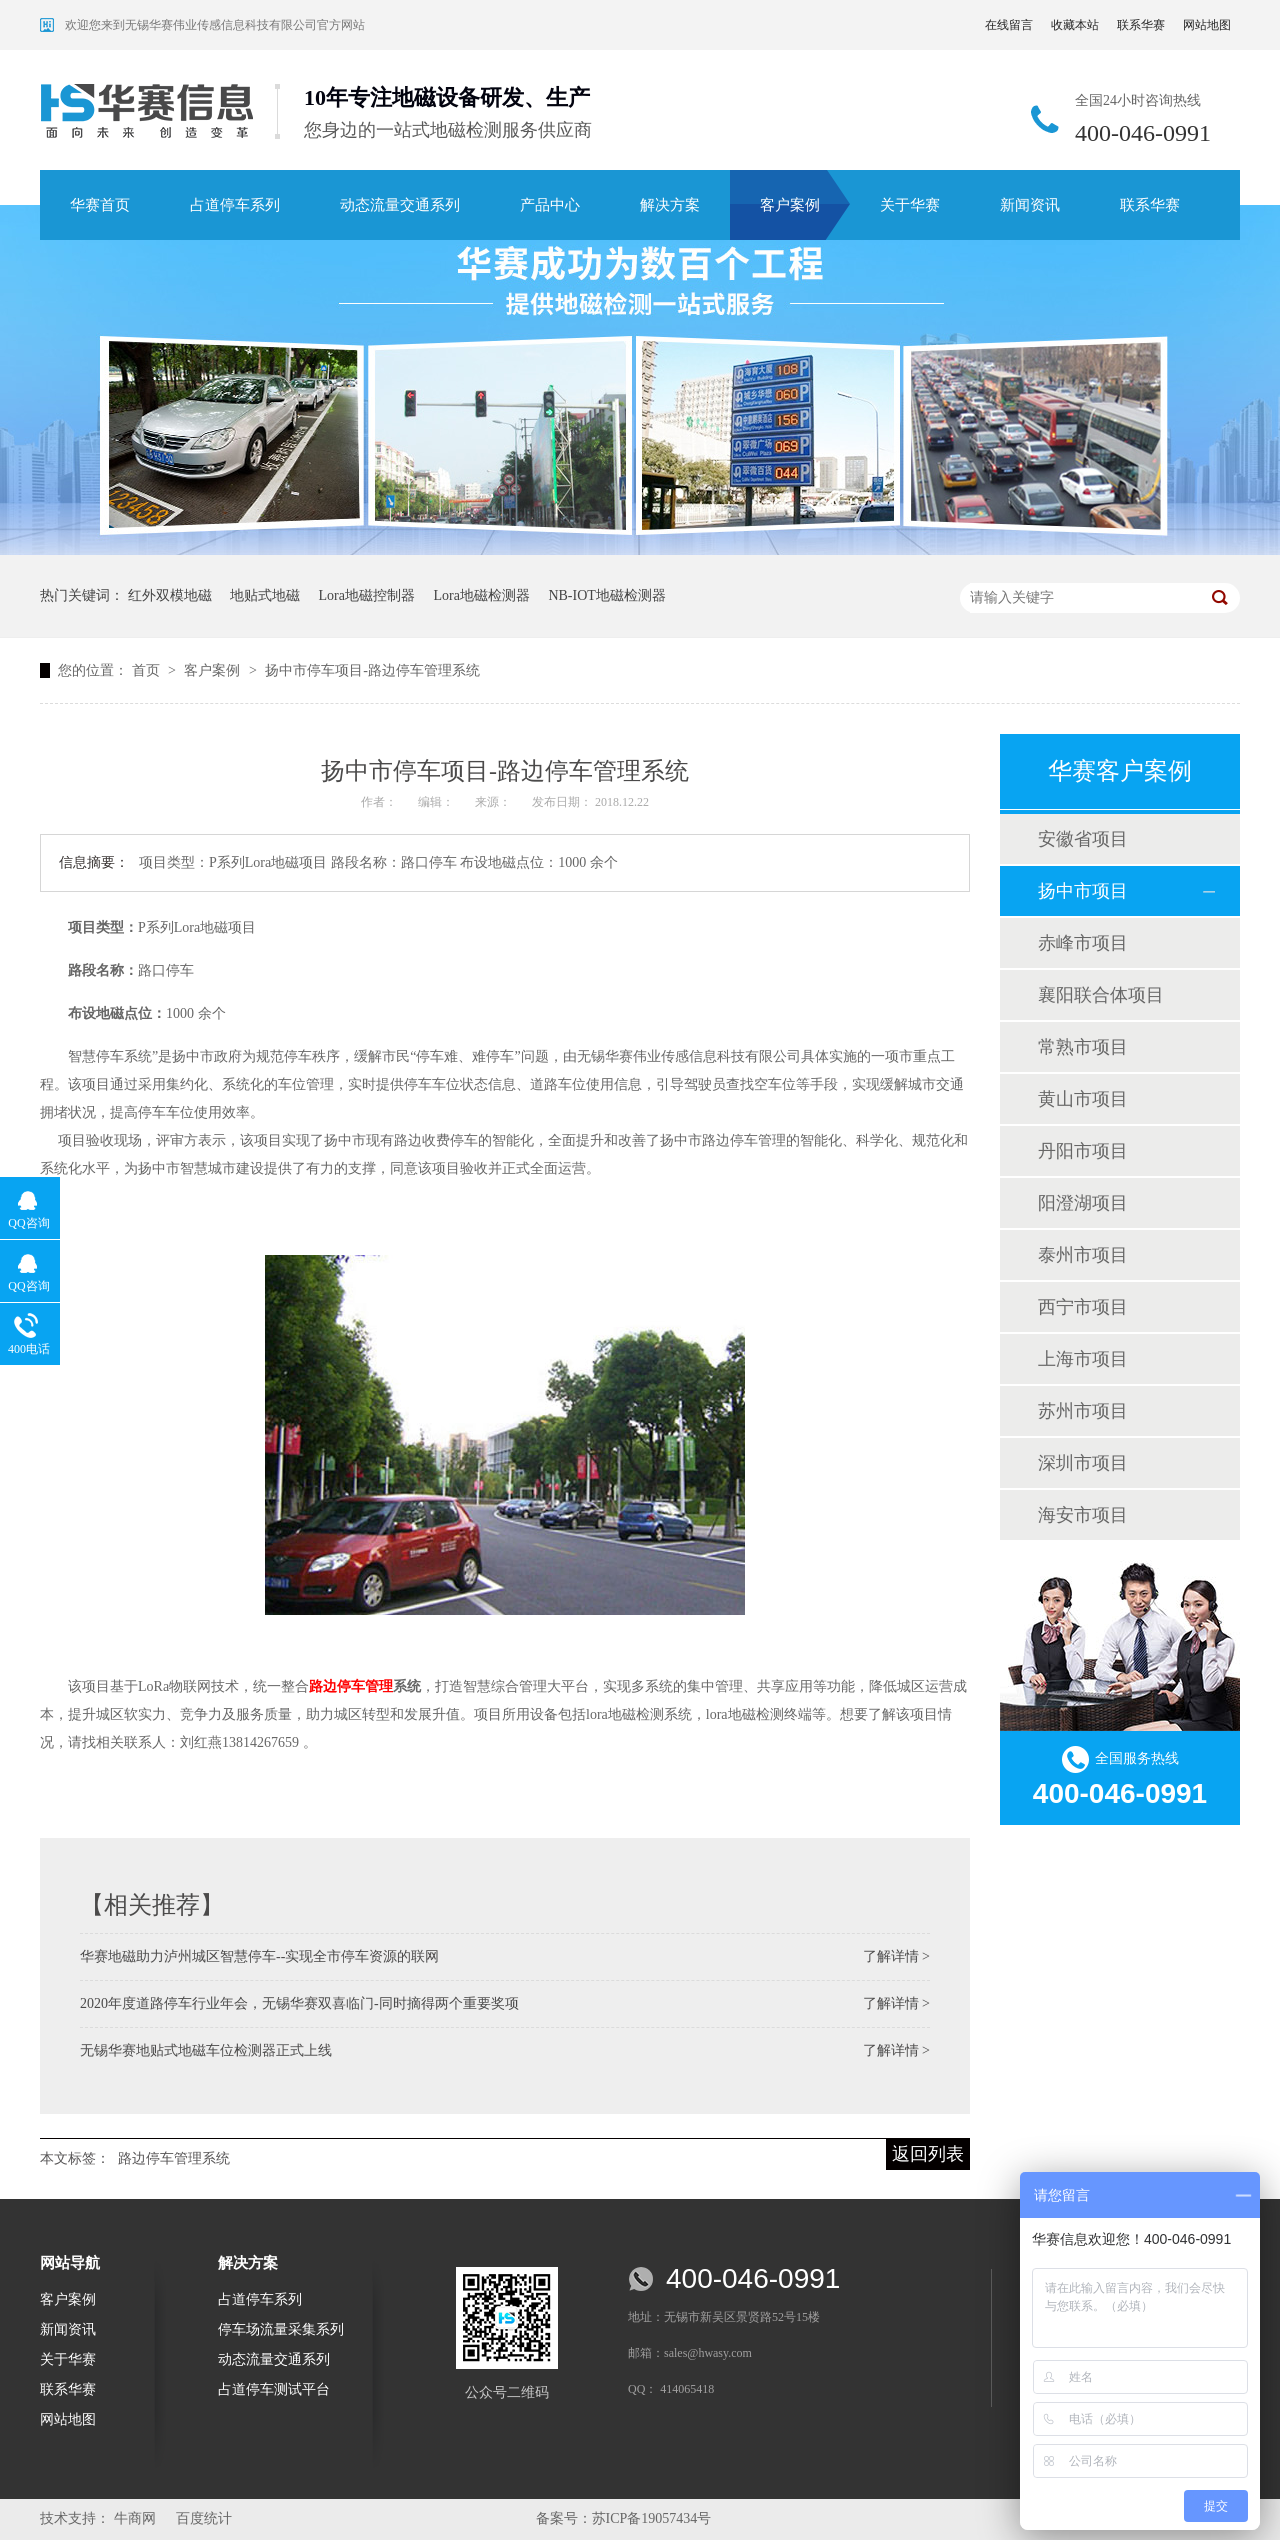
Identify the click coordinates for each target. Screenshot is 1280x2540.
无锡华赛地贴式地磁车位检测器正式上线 (206, 2050)
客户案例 (790, 205)
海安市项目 (1083, 1515)
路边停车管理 (351, 1686)
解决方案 (670, 205)
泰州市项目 (1083, 1255)
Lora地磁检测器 (481, 595)
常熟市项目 (1083, 1047)
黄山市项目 (1083, 1099)
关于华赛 (910, 205)
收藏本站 (1075, 25)
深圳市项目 (1083, 1463)
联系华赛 (1141, 25)
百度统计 (204, 2518)
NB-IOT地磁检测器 (606, 595)
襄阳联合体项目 (1101, 995)
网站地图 (1207, 25)
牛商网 (135, 2518)
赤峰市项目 (1083, 943)
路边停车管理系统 (174, 2158)
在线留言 (1009, 25)
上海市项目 (1083, 1359)
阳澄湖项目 (1083, 1203)
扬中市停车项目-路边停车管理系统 (372, 670)
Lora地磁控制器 (367, 595)
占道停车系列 (235, 205)
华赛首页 (100, 205)
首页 (148, 670)
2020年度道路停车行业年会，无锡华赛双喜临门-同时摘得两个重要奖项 (299, 2003)
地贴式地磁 (265, 595)
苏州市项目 (1083, 1411)
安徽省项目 (1083, 839)
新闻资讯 (1030, 205)
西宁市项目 (1083, 1307)
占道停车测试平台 (274, 2389)
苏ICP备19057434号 (652, 2518)
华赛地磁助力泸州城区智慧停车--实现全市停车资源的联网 (259, 1956)
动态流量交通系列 (400, 205)
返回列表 (928, 2154)
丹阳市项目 (1083, 1151)
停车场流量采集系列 (281, 2329)
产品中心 (550, 205)
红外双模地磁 (170, 595)
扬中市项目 (1083, 891)
